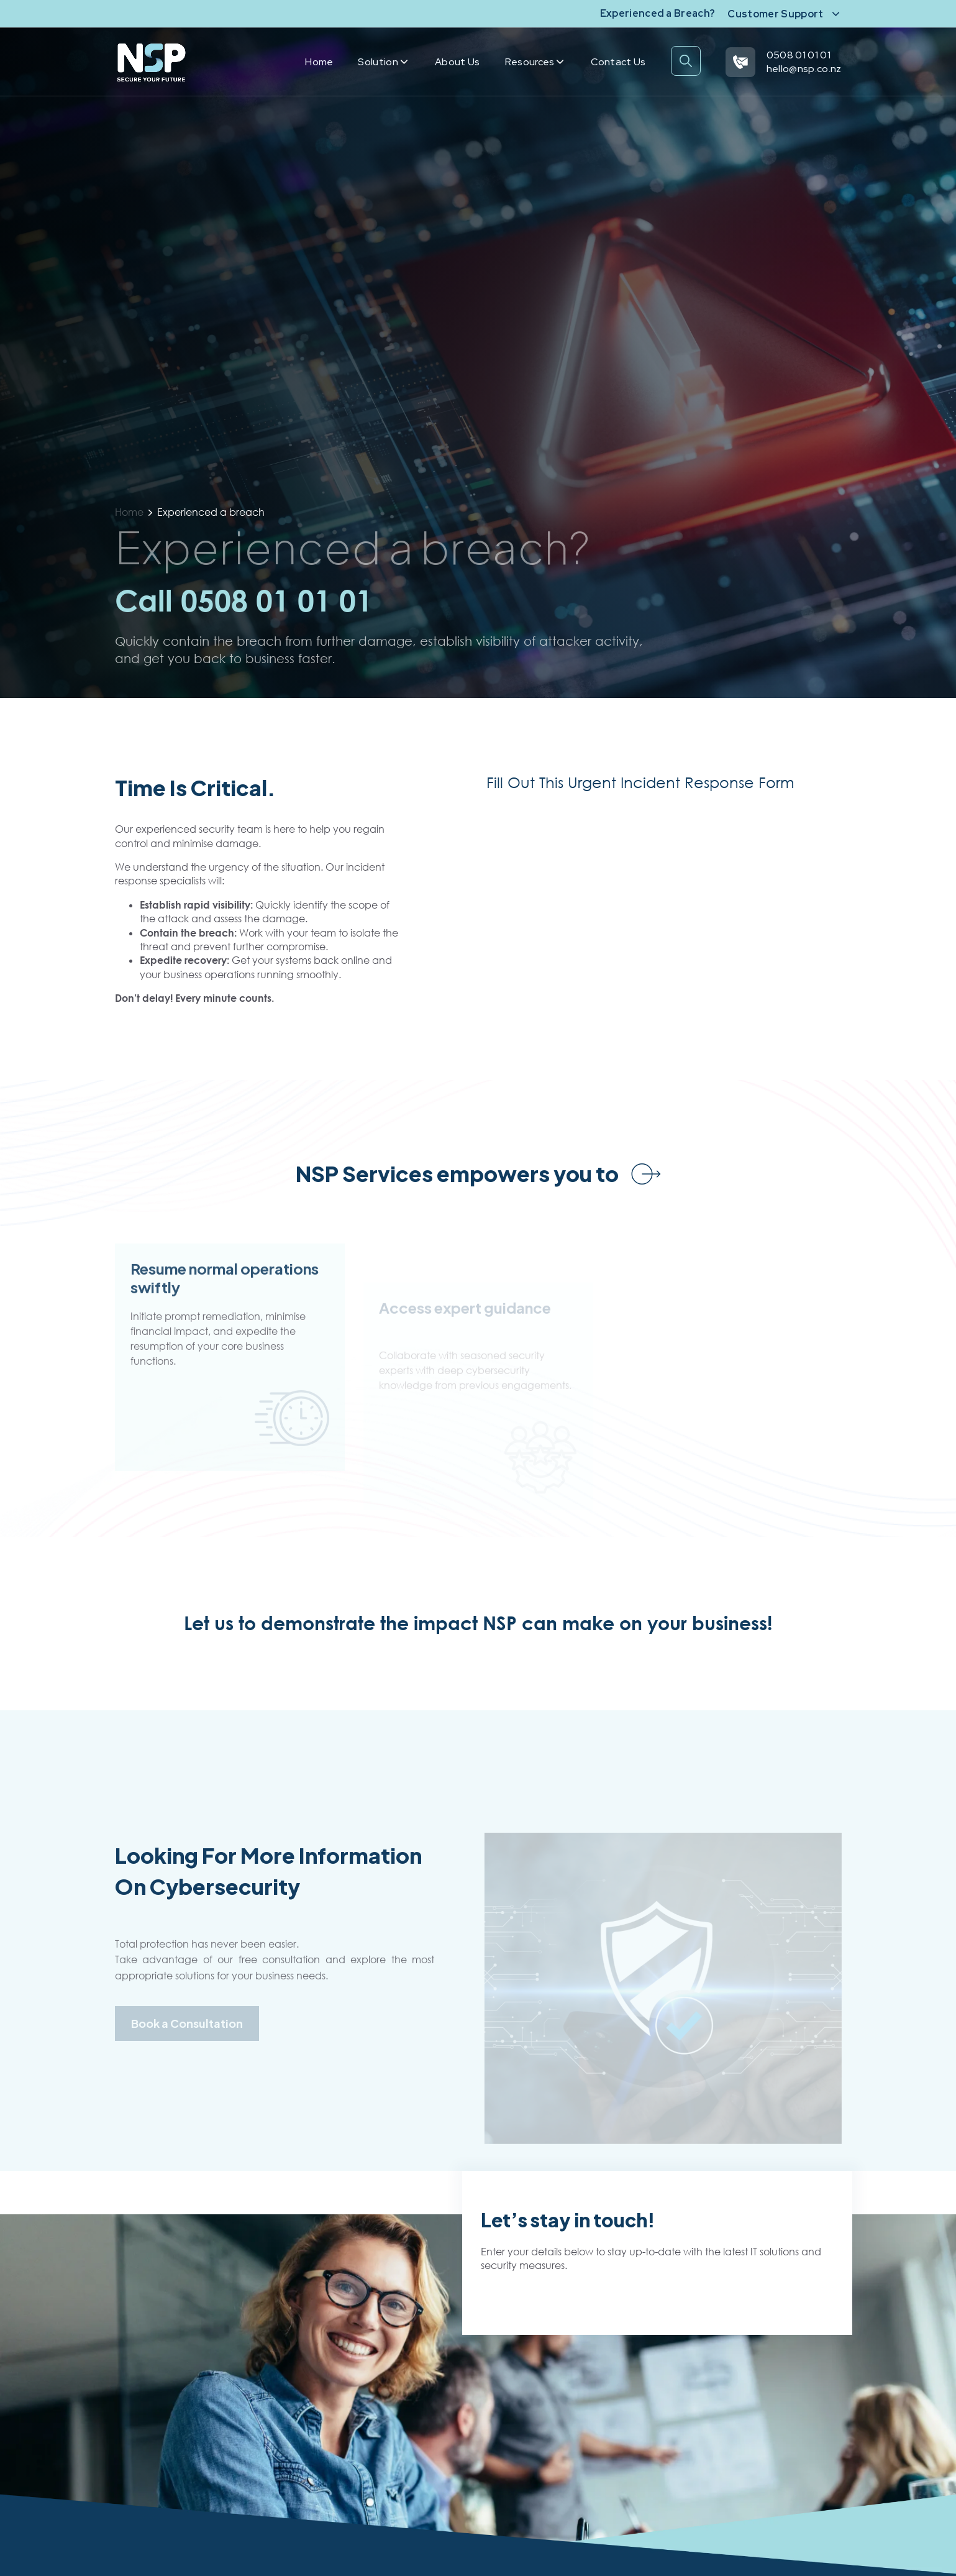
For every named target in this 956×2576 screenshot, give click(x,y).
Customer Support (775, 14)
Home (319, 61)
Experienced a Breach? (658, 13)
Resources (534, 61)
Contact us (618, 61)
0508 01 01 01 (799, 55)
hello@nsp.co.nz (804, 68)
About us (457, 61)
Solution (382, 61)
